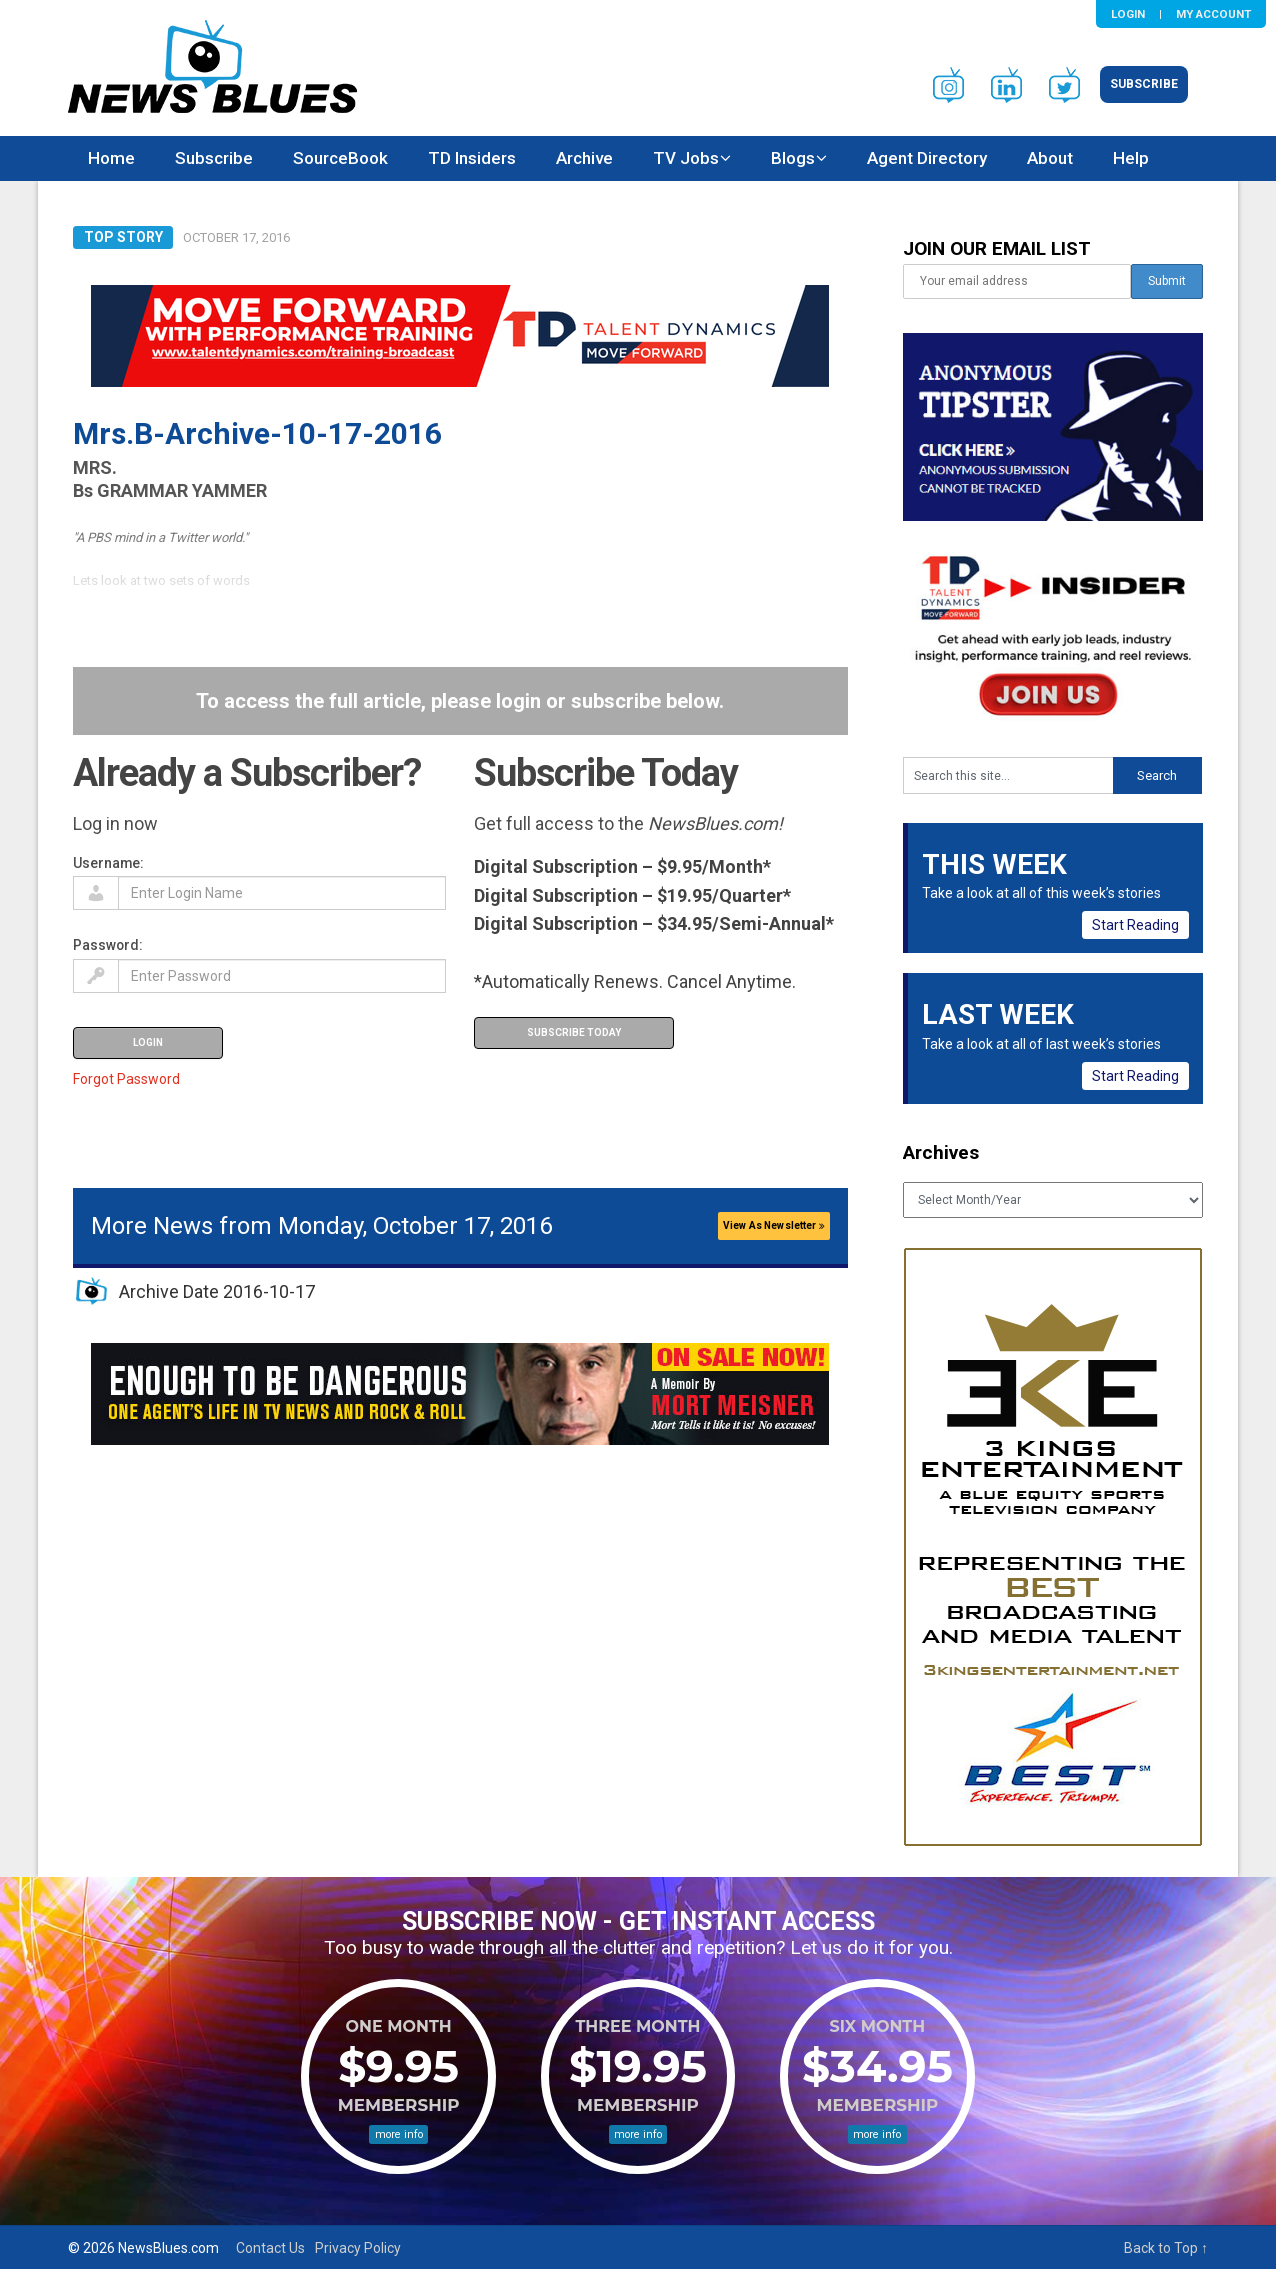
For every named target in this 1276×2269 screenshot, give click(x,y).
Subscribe (1144, 84)
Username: (108, 863)
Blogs (793, 158)
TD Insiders (472, 158)
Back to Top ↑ (1166, 2248)
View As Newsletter (774, 1225)
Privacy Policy (358, 2248)
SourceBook (340, 158)
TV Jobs (686, 158)
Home (111, 158)
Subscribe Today (574, 1032)
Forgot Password (126, 1079)
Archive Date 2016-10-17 (217, 1291)
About (1050, 158)
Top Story (123, 237)
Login (1128, 14)
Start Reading (1135, 925)
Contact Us (270, 2248)
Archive (584, 158)
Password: (108, 945)
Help (1131, 158)
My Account (1213, 14)
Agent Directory (927, 158)
